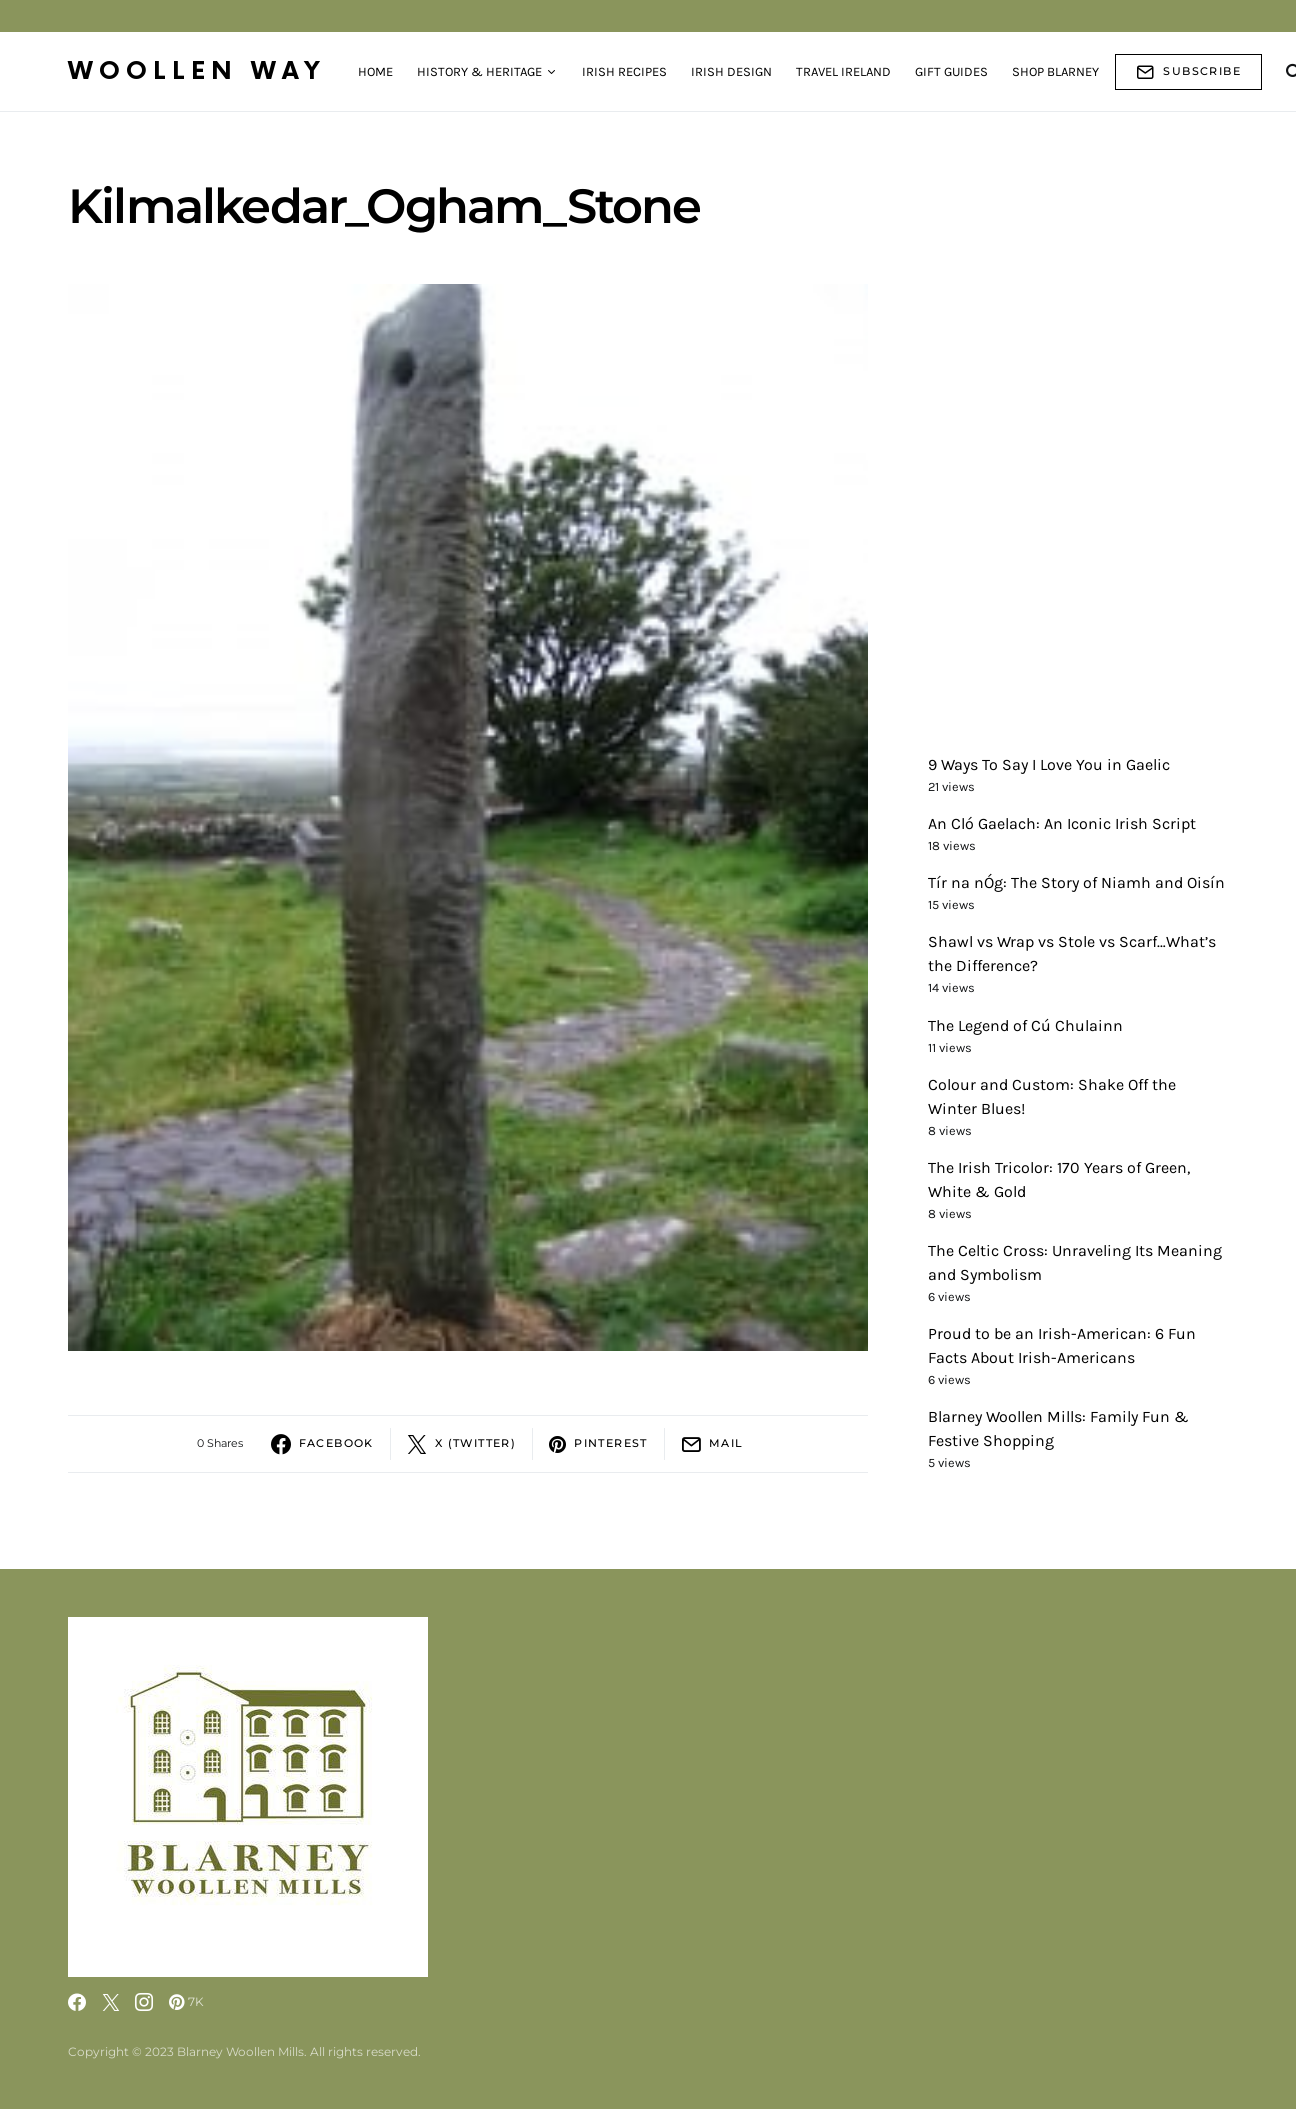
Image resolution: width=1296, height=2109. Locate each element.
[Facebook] (77, 2002)
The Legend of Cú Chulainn (1025, 1025)
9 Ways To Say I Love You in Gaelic (1049, 764)
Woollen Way (197, 71)
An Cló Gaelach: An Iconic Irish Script (1062, 823)
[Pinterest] (186, 2002)
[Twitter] (111, 2002)
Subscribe (1188, 72)
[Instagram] (144, 2002)
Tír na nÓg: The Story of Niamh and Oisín (1076, 882)
